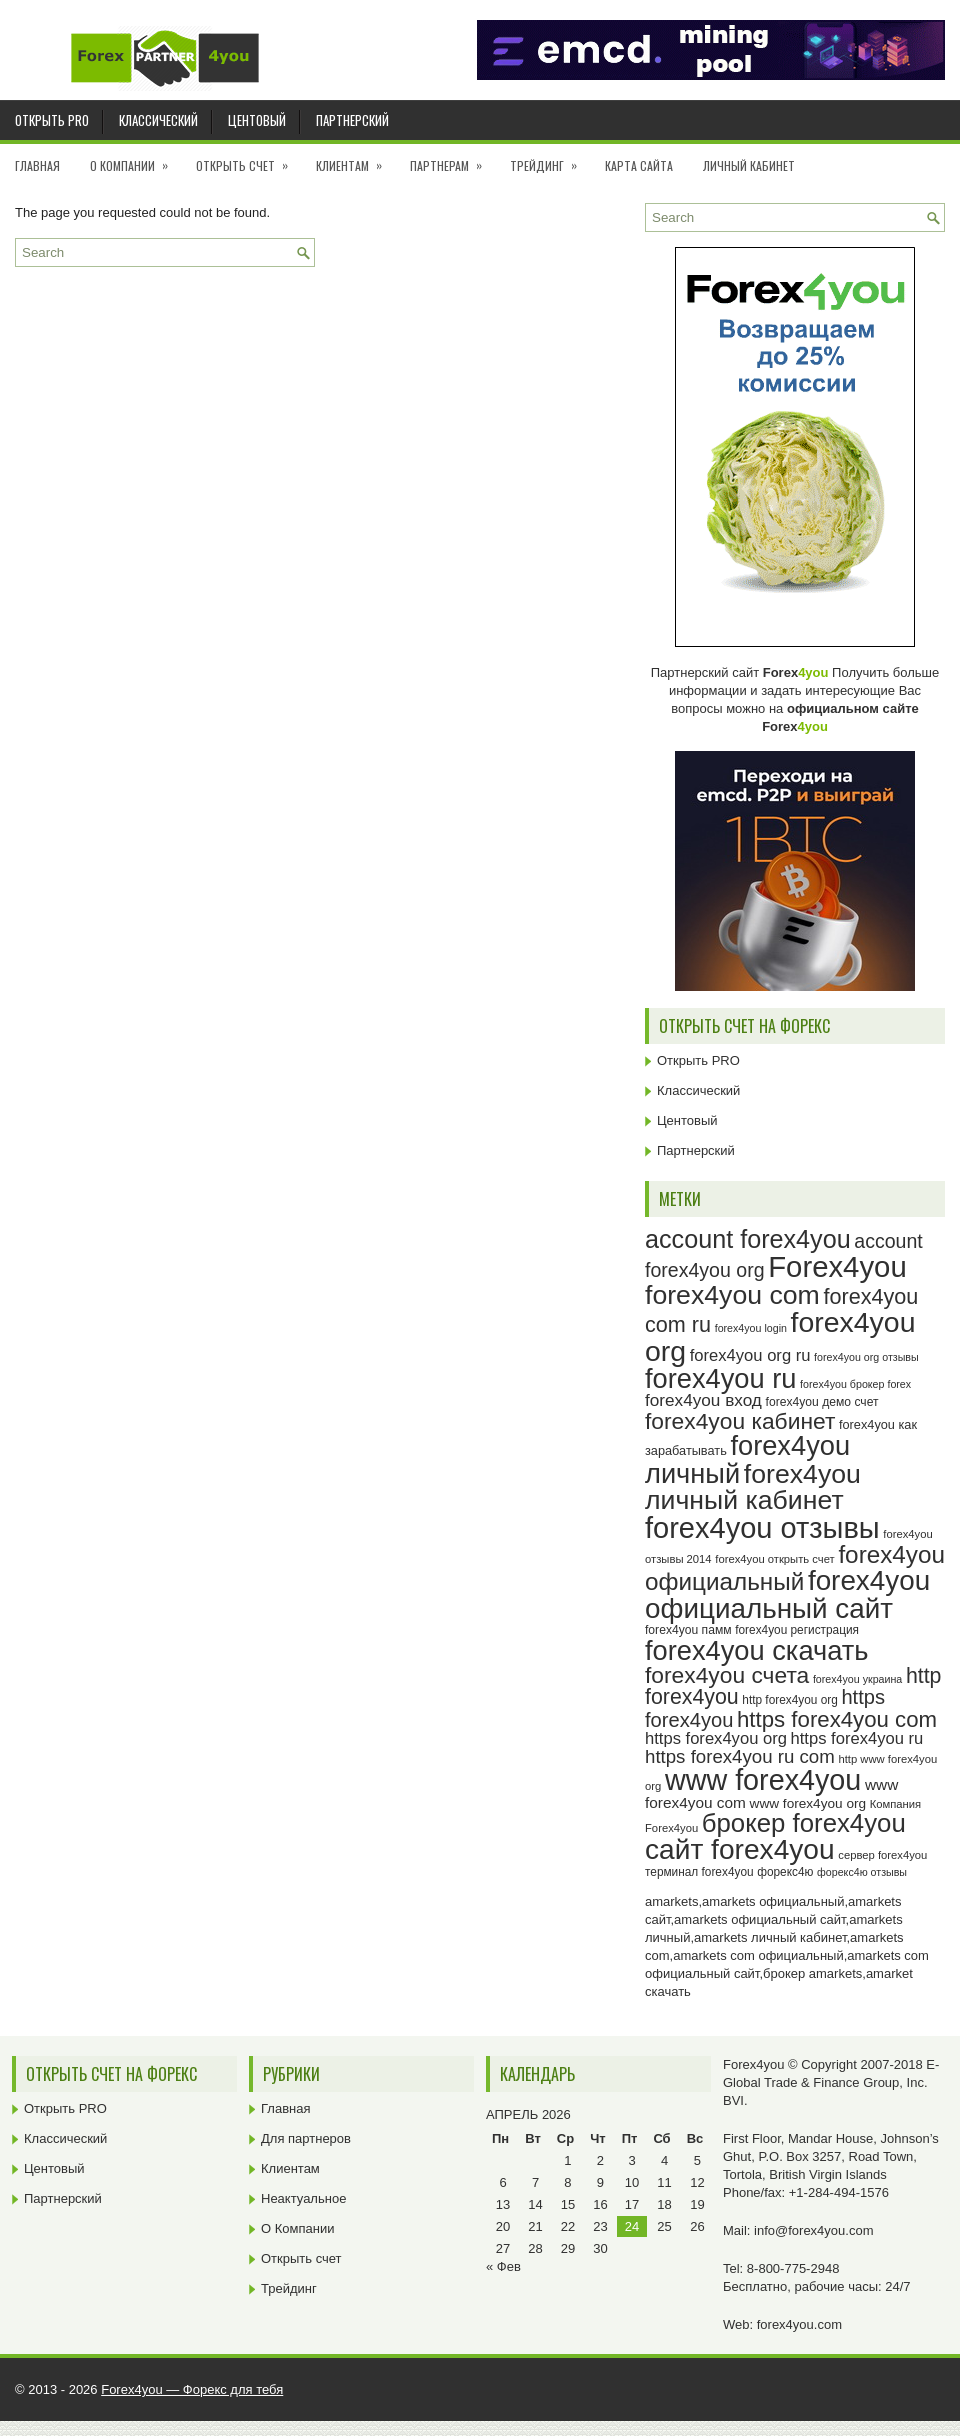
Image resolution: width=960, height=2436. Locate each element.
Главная (37, 165)
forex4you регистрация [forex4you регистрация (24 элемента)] (797, 1630)
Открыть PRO (52, 120)
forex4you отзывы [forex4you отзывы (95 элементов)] (762, 1528)
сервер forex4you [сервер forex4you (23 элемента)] (882, 1855)
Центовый (257, 120)
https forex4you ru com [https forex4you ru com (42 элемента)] (740, 1756)
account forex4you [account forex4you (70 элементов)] (748, 1239)
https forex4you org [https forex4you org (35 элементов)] (716, 1738)
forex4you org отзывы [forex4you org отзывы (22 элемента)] (866, 1357)
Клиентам (355, 159)
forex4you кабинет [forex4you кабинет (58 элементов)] (740, 1421)
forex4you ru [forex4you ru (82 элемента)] (720, 1378)
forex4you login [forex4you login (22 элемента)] (751, 1328)
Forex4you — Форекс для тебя (192, 2389)
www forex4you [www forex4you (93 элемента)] (763, 1780)
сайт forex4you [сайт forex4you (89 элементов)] (740, 1849)
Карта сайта (639, 165)
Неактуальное (303, 2198)
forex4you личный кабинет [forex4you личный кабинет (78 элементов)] (753, 1487)
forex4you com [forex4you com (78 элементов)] (732, 1295)
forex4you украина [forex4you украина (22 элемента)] (857, 1679)
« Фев (503, 2266)
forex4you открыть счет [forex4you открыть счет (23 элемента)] (775, 1559)
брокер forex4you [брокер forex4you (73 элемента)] (804, 1823)
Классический (158, 120)
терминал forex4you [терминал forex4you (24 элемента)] (699, 1872)
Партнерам (452, 159)
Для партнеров (306, 2138)
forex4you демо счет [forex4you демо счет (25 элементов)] (822, 1402)
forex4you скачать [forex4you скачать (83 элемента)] (756, 1650)
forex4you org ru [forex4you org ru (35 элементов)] (750, 1355)
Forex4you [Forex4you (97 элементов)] (837, 1266)
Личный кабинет (749, 165)
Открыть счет (248, 159)
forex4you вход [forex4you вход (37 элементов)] (703, 1400)
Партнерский (352, 120)
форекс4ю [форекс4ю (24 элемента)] (785, 1872)
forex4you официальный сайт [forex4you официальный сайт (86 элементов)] (787, 1594)
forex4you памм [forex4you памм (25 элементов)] (688, 1630)
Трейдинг (550, 159)
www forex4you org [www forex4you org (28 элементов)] (808, 1803)
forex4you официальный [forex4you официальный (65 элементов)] (795, 1568)
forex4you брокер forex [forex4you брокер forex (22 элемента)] (855, 1384)
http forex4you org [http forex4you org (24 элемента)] (789, 1700)
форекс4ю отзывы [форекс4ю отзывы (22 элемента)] (862, 1872)
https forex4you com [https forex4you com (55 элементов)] (837, 1719)
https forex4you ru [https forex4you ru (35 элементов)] (857, 1738)
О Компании (135, 159)
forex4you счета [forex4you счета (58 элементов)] (727, 1675)
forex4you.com (799, 2324)
